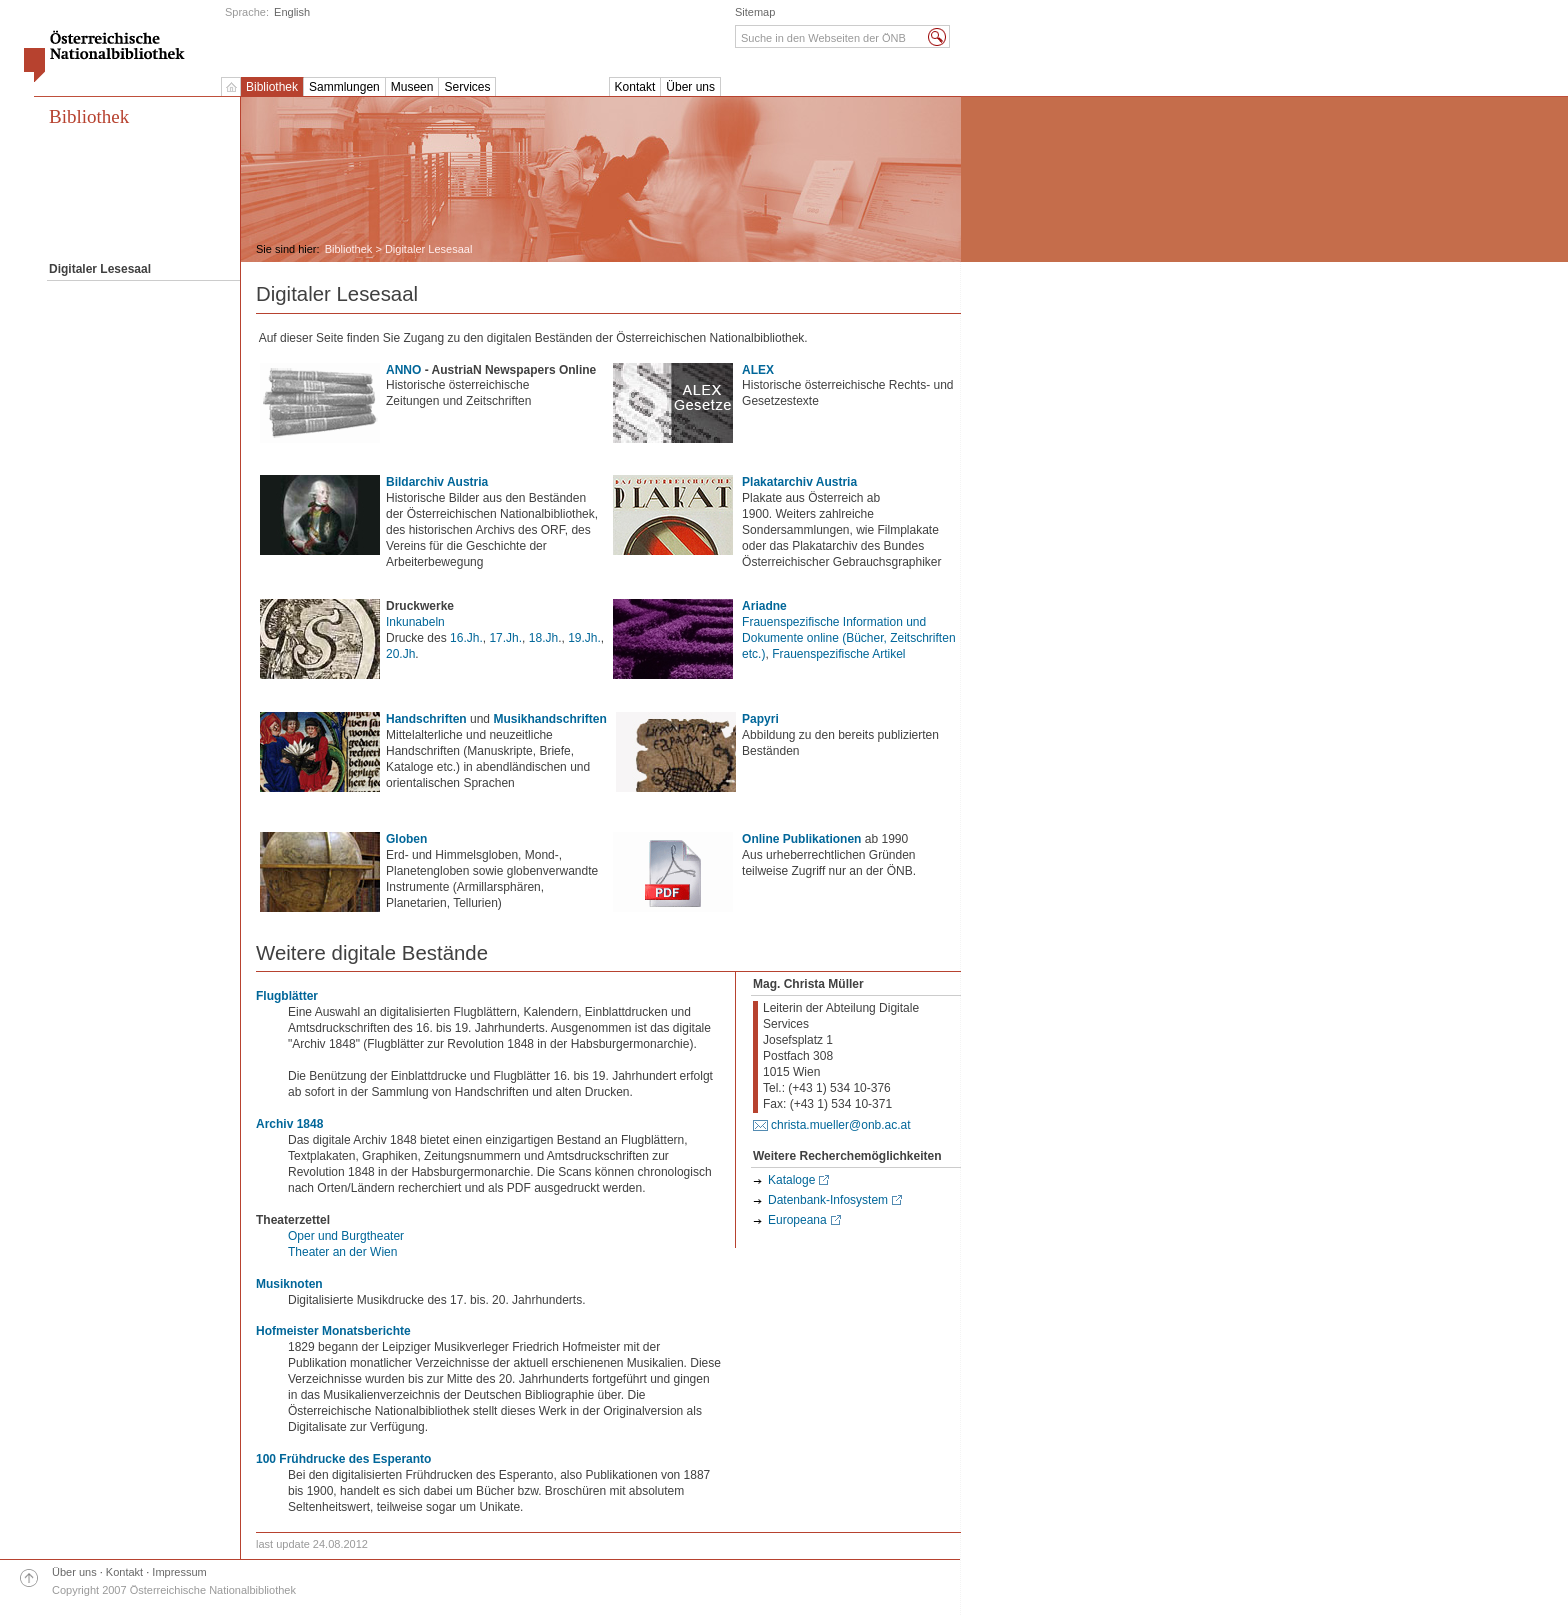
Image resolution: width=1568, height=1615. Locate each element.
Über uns (690, 87)
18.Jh (543, 638)
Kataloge (791, 1180)
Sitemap (755, 12)
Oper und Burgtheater (346, 1236)
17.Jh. (505, 638)
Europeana (797, 1220)
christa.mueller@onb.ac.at (841, 1125)
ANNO (403, 370)
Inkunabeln (415, 622)
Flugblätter (287, 996)
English (292, 12)
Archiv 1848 (289, 1124)
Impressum (179, 1572)
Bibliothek (272, 87)
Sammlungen (344, 87)
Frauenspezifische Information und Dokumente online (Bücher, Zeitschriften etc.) (848, 638)
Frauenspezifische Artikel (838, 654)
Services (467, 87)
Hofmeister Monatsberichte (333, 1331)
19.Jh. (584, 638)
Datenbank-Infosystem (828, 1200)
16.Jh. (466, 638)
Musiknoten (289, 1284)
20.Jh (400, 654)
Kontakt (635, 87)
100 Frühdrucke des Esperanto (343, 1459)
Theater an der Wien (342, 1252)
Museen (412, 87)
